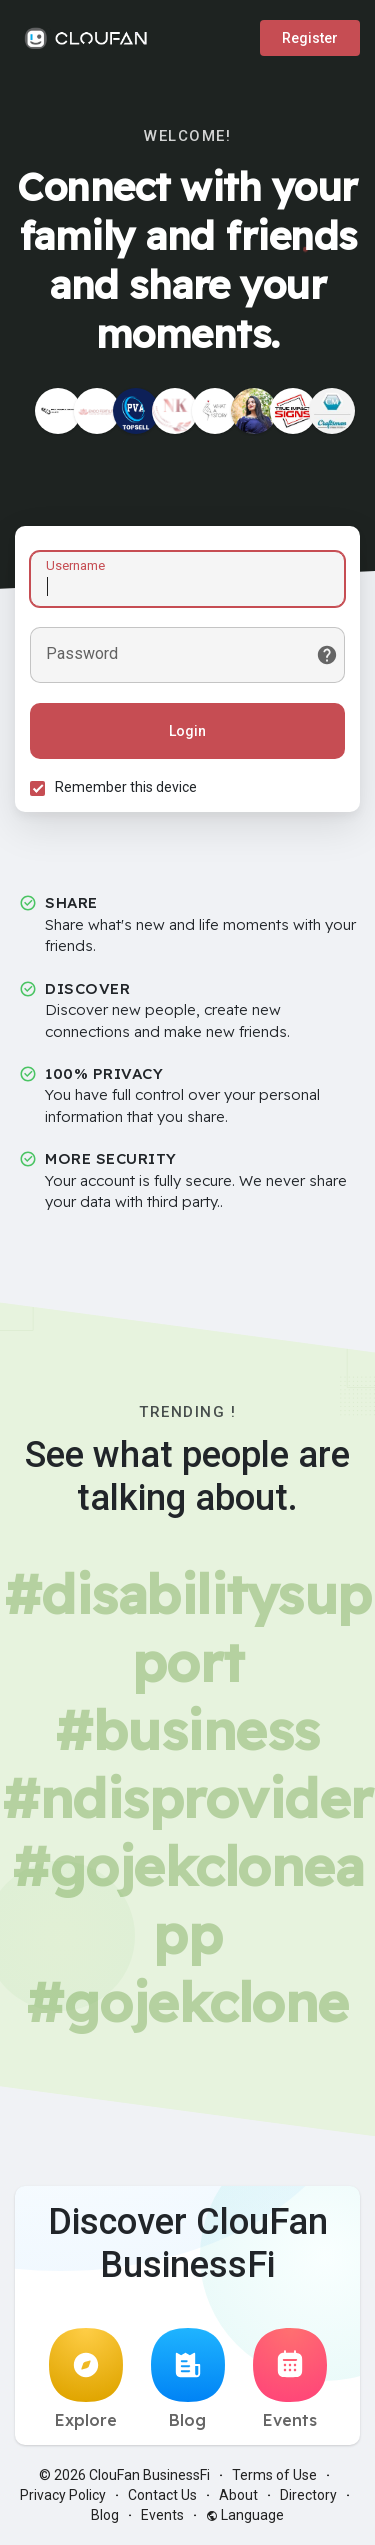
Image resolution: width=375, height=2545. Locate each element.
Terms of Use (274, 2475)
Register (310, 38)
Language (245, 2515)
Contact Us (162, 2495)
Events (290, 2379)
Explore (86, 2379)
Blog (188, 2379)
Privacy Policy (63, 2495)
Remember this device (126, 787)
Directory (308, 2495)
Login (187, 731)
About (238, 2495)
